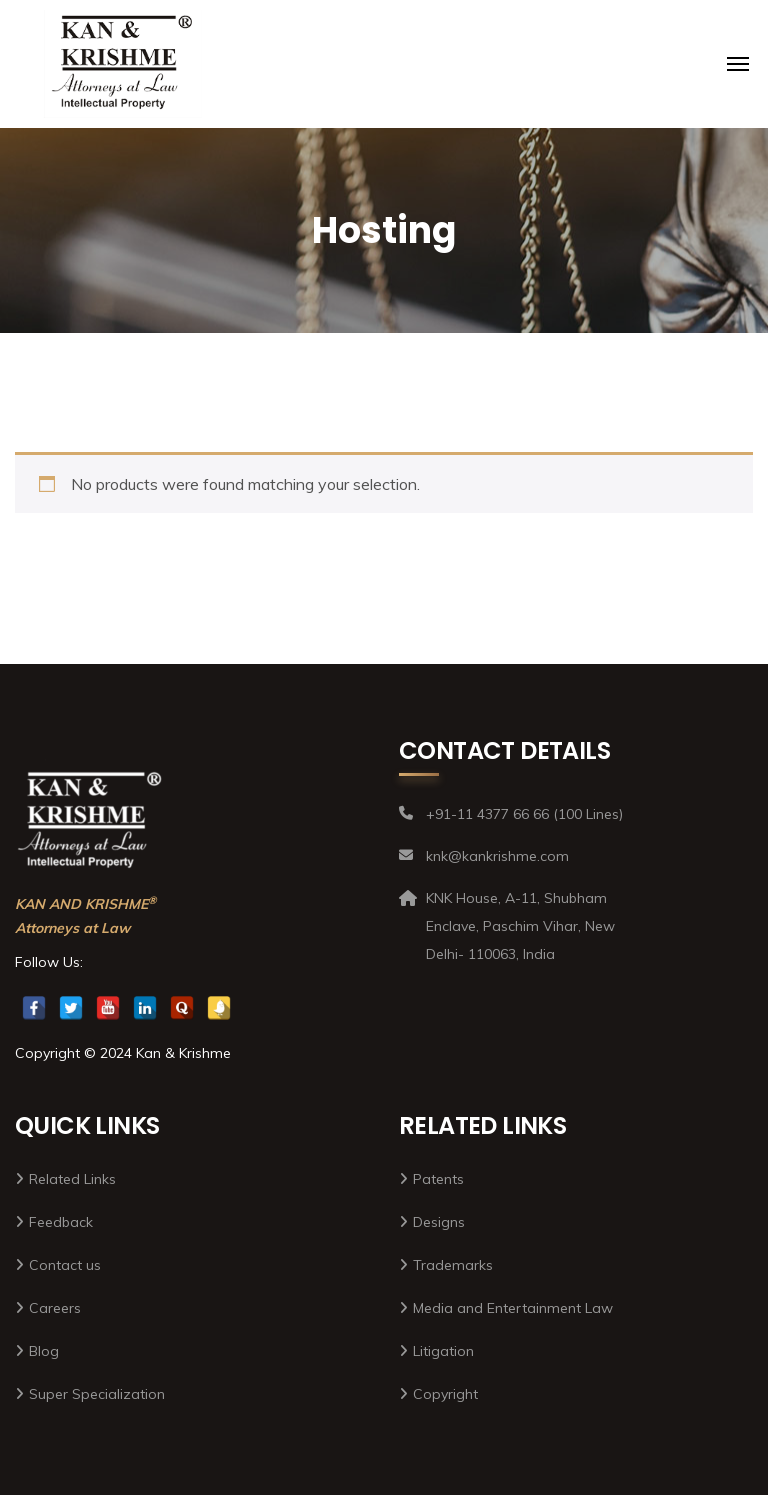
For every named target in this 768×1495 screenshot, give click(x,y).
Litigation (443, 1351)
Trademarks (453, 1265)
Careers (55, 1308)
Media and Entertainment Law (513, 1308)
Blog (44, 1351)
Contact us (65, 1265)
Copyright (445, 1394)
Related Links (72, 1179)
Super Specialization (97, 1394)
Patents (438, 1179)
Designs (439, 1222)
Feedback (61, 1222)
